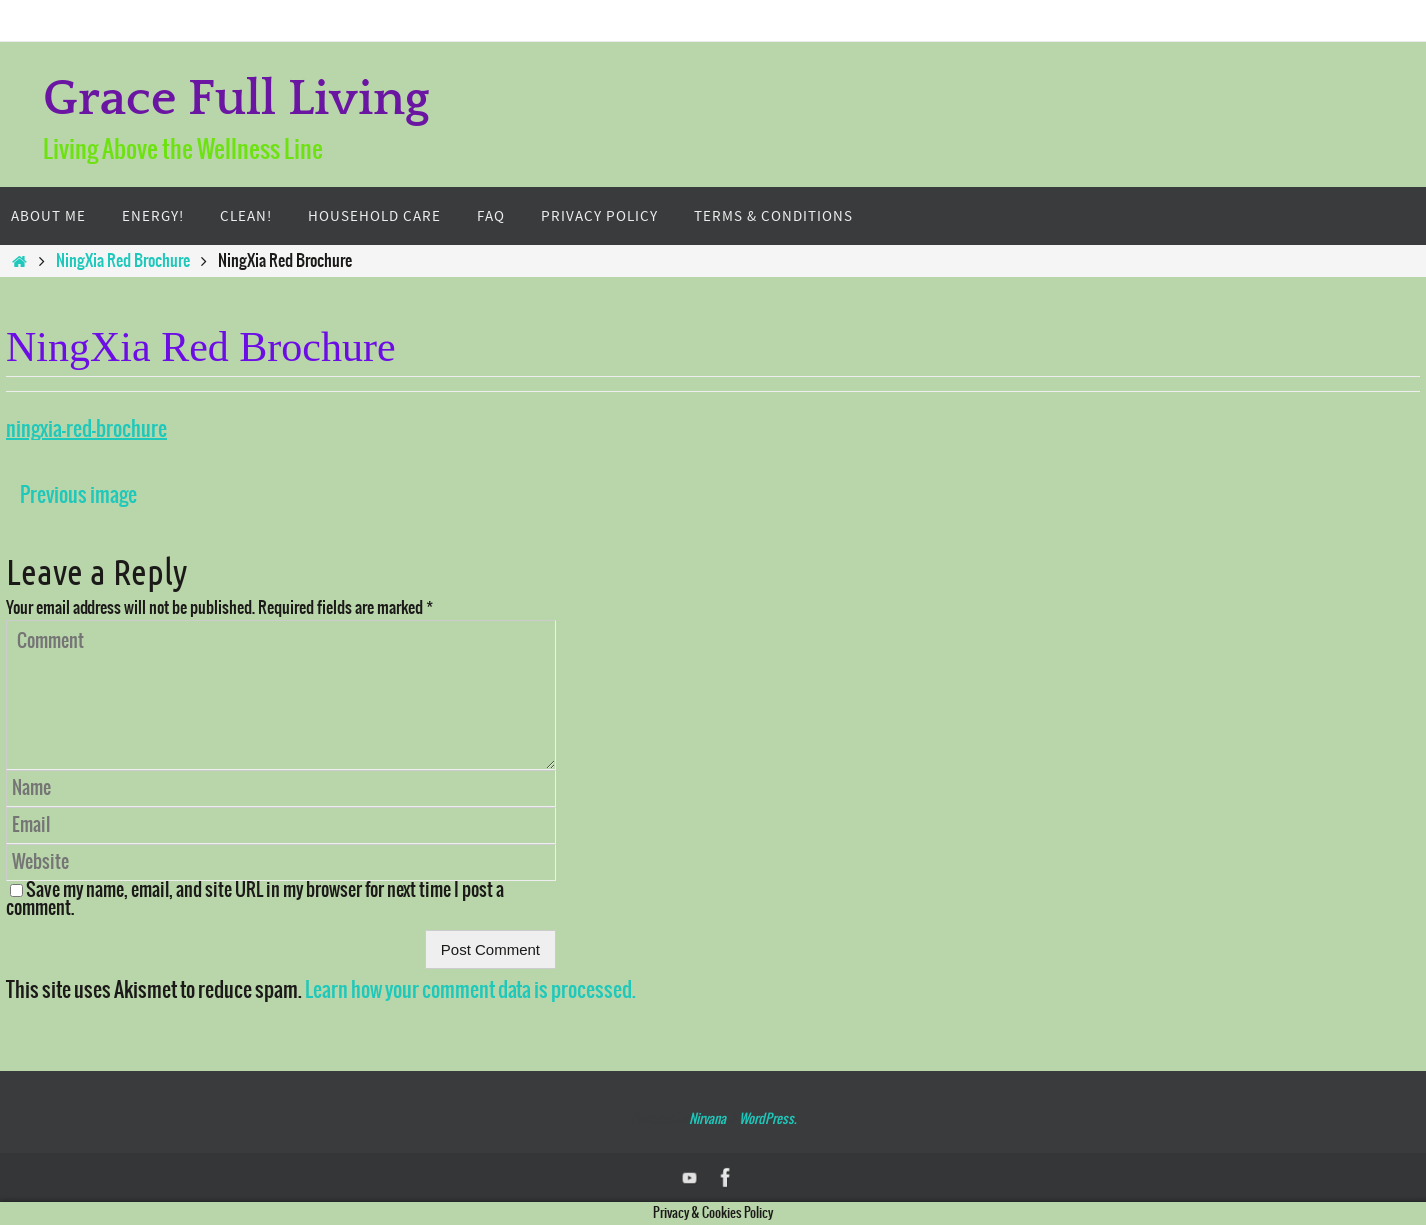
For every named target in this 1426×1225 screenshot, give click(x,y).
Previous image (78, 495)
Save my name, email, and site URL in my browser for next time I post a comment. (255, 899)
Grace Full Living (236, 99)
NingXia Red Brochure (123, 261)
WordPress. (767, 1119)
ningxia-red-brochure (86, 429)
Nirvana (707, 1119)
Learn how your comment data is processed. (470, 990)
